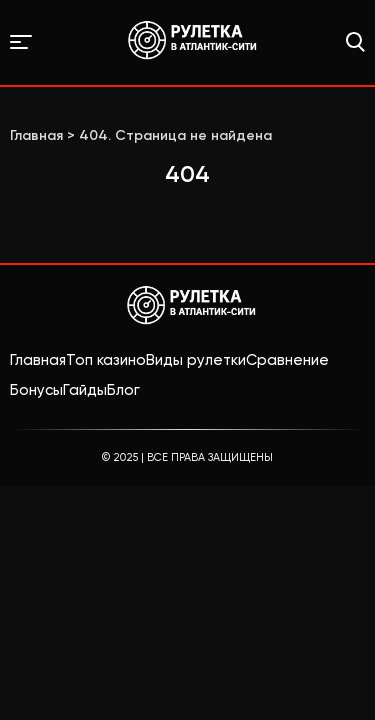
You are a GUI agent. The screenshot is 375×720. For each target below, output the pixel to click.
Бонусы (36, 390)
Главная (38, 360)
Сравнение (287, 360)
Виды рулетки (196, 360)
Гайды (85, 390)
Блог (123, 390)
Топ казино (106, 360)
